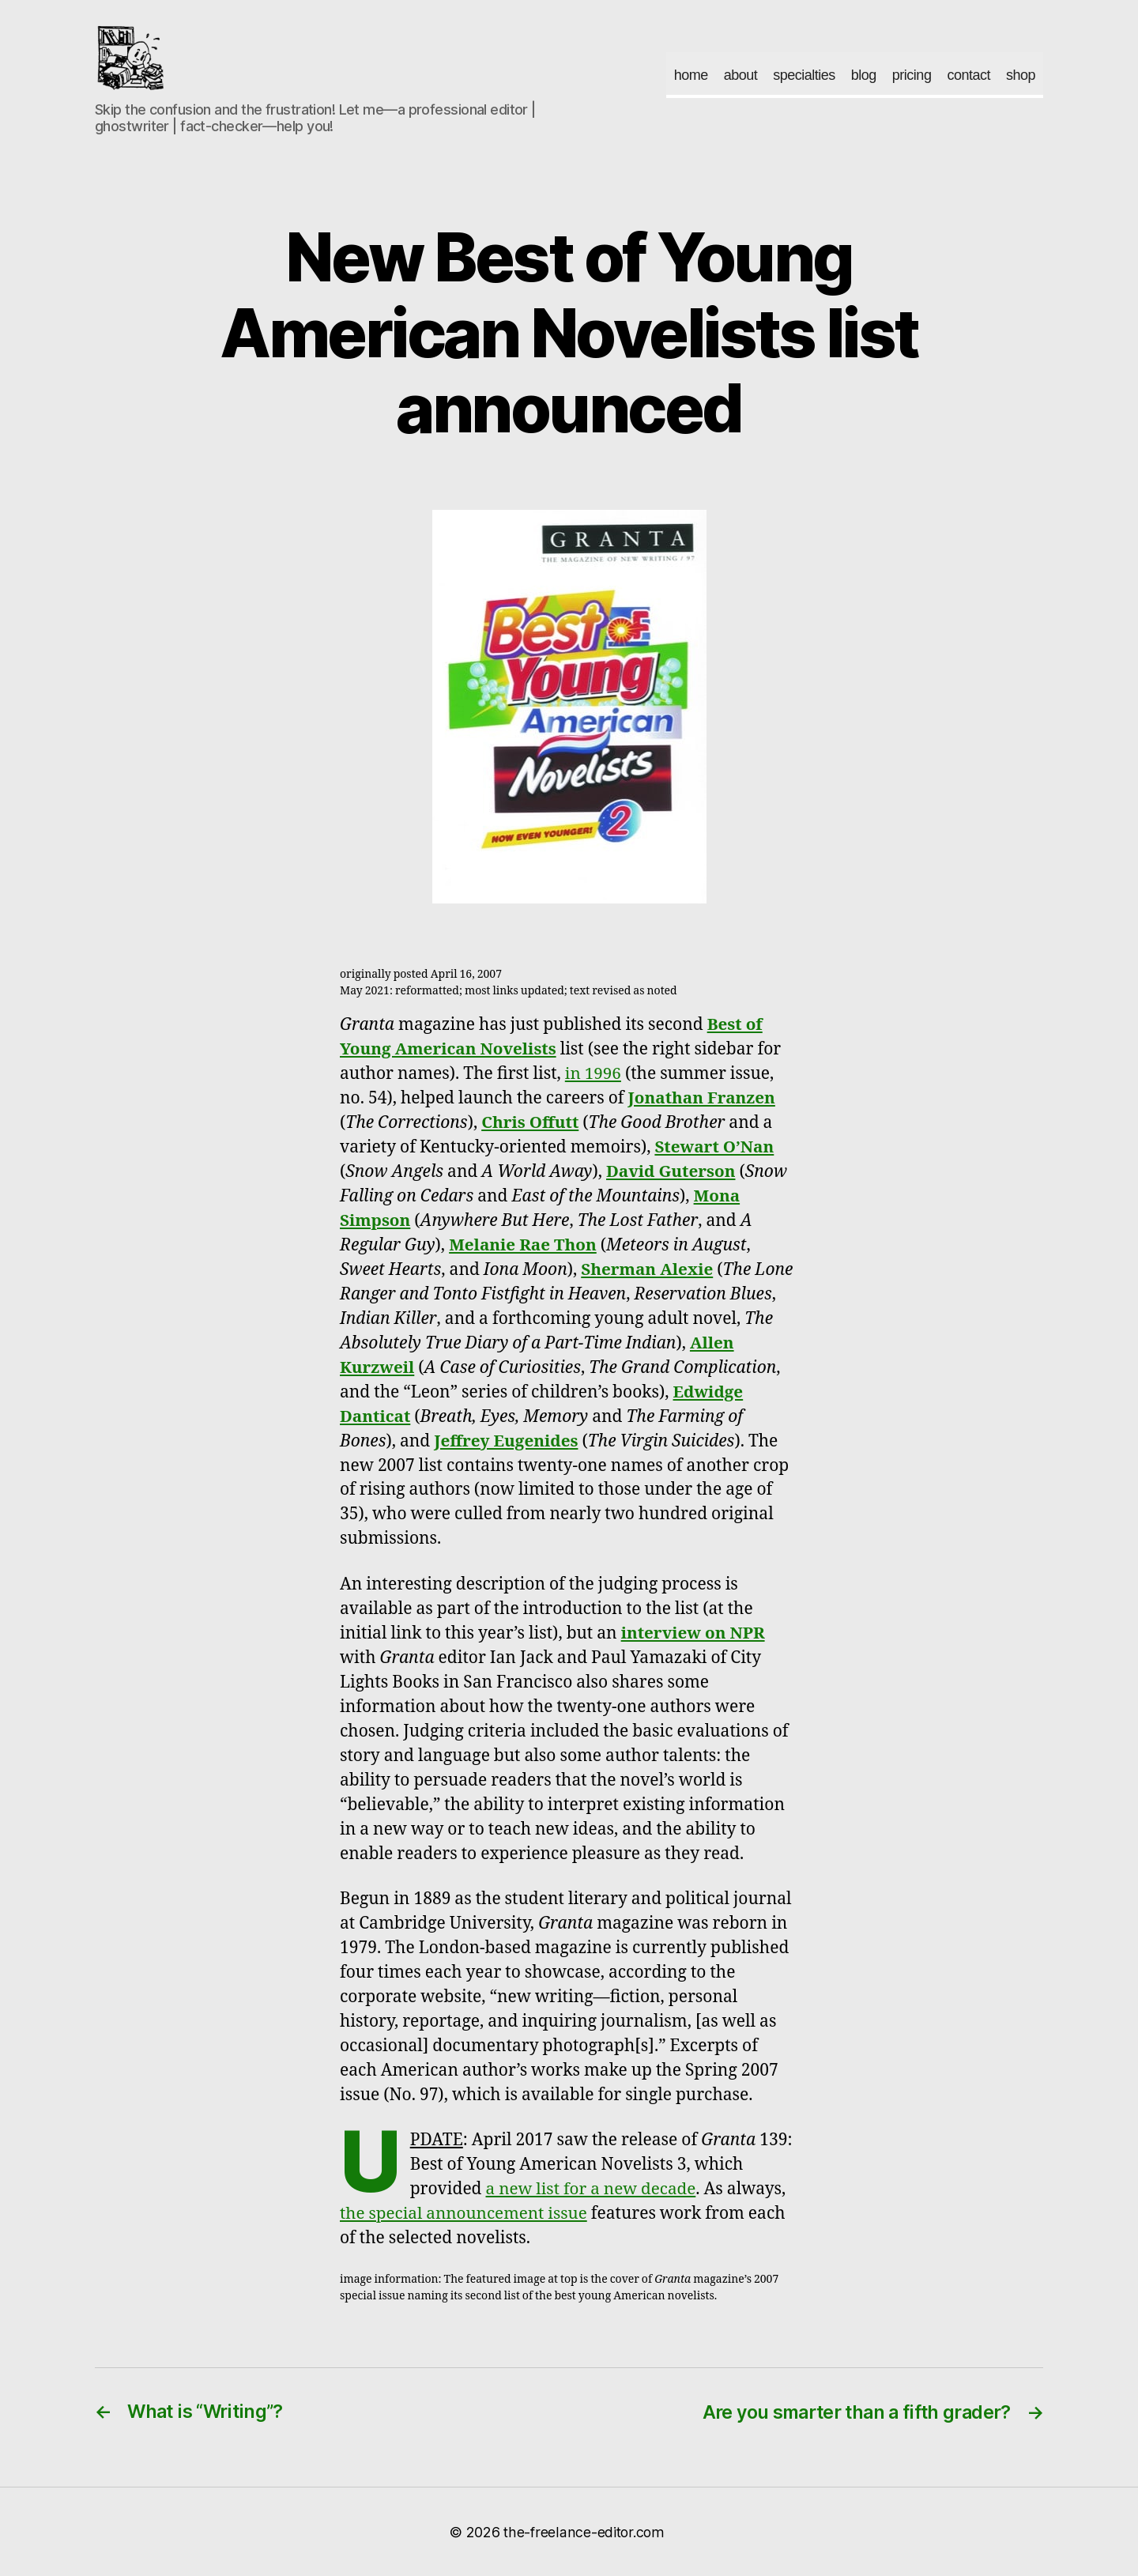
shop (1020, 75)
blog (863, 75)
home (691, 75)
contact (968, 75)
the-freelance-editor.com (584, 2531)
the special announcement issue (465, 2213)
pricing (912, 75)
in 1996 (593, 1073)
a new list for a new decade (592, 2189)
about (741, 75)
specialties (804, 75)
